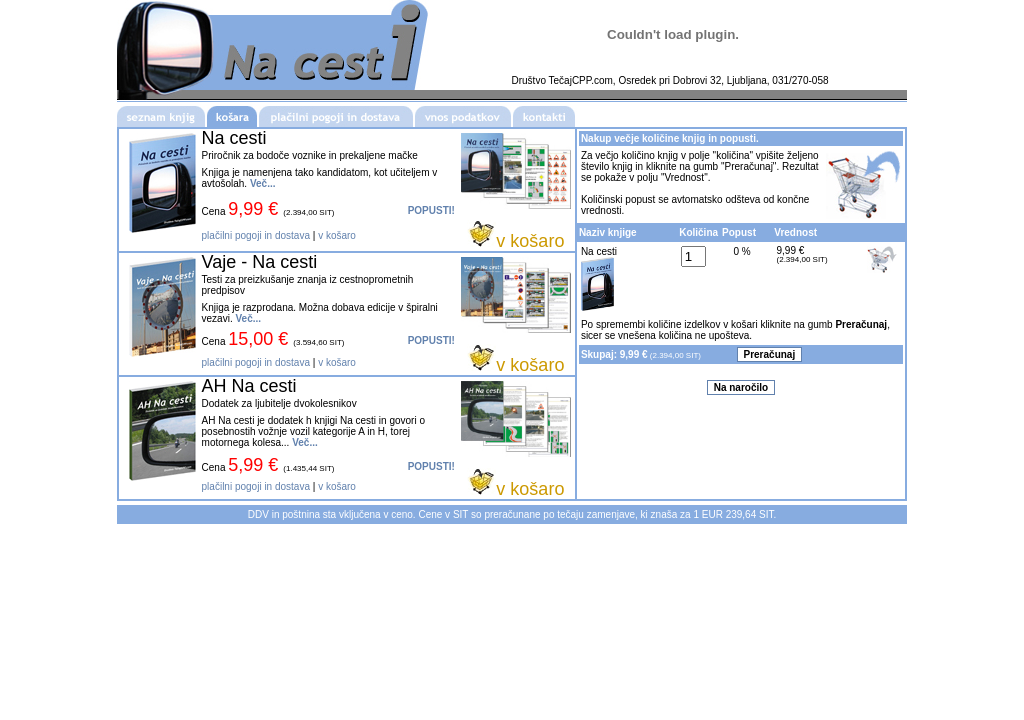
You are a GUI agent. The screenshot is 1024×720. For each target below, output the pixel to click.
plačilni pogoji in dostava (256, 235)
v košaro (337, 235)
